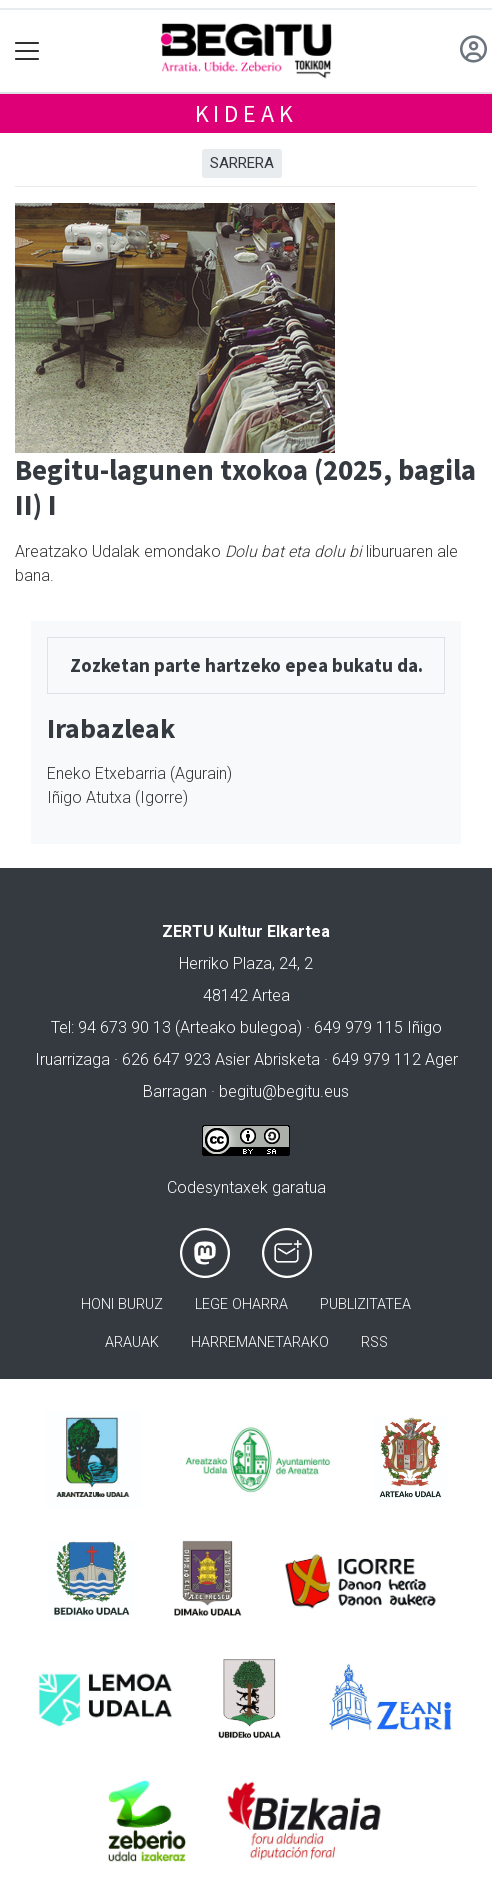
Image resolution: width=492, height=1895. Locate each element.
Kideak (246, 113)
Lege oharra (241, 1304)
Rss (374, 1342)
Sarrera (242, 163)
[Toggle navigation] (27, 51)
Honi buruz (122, 1304)
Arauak (132, 1342)
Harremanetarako (260, 1342)
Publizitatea (365, 1304)
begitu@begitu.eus (284, 1091)
